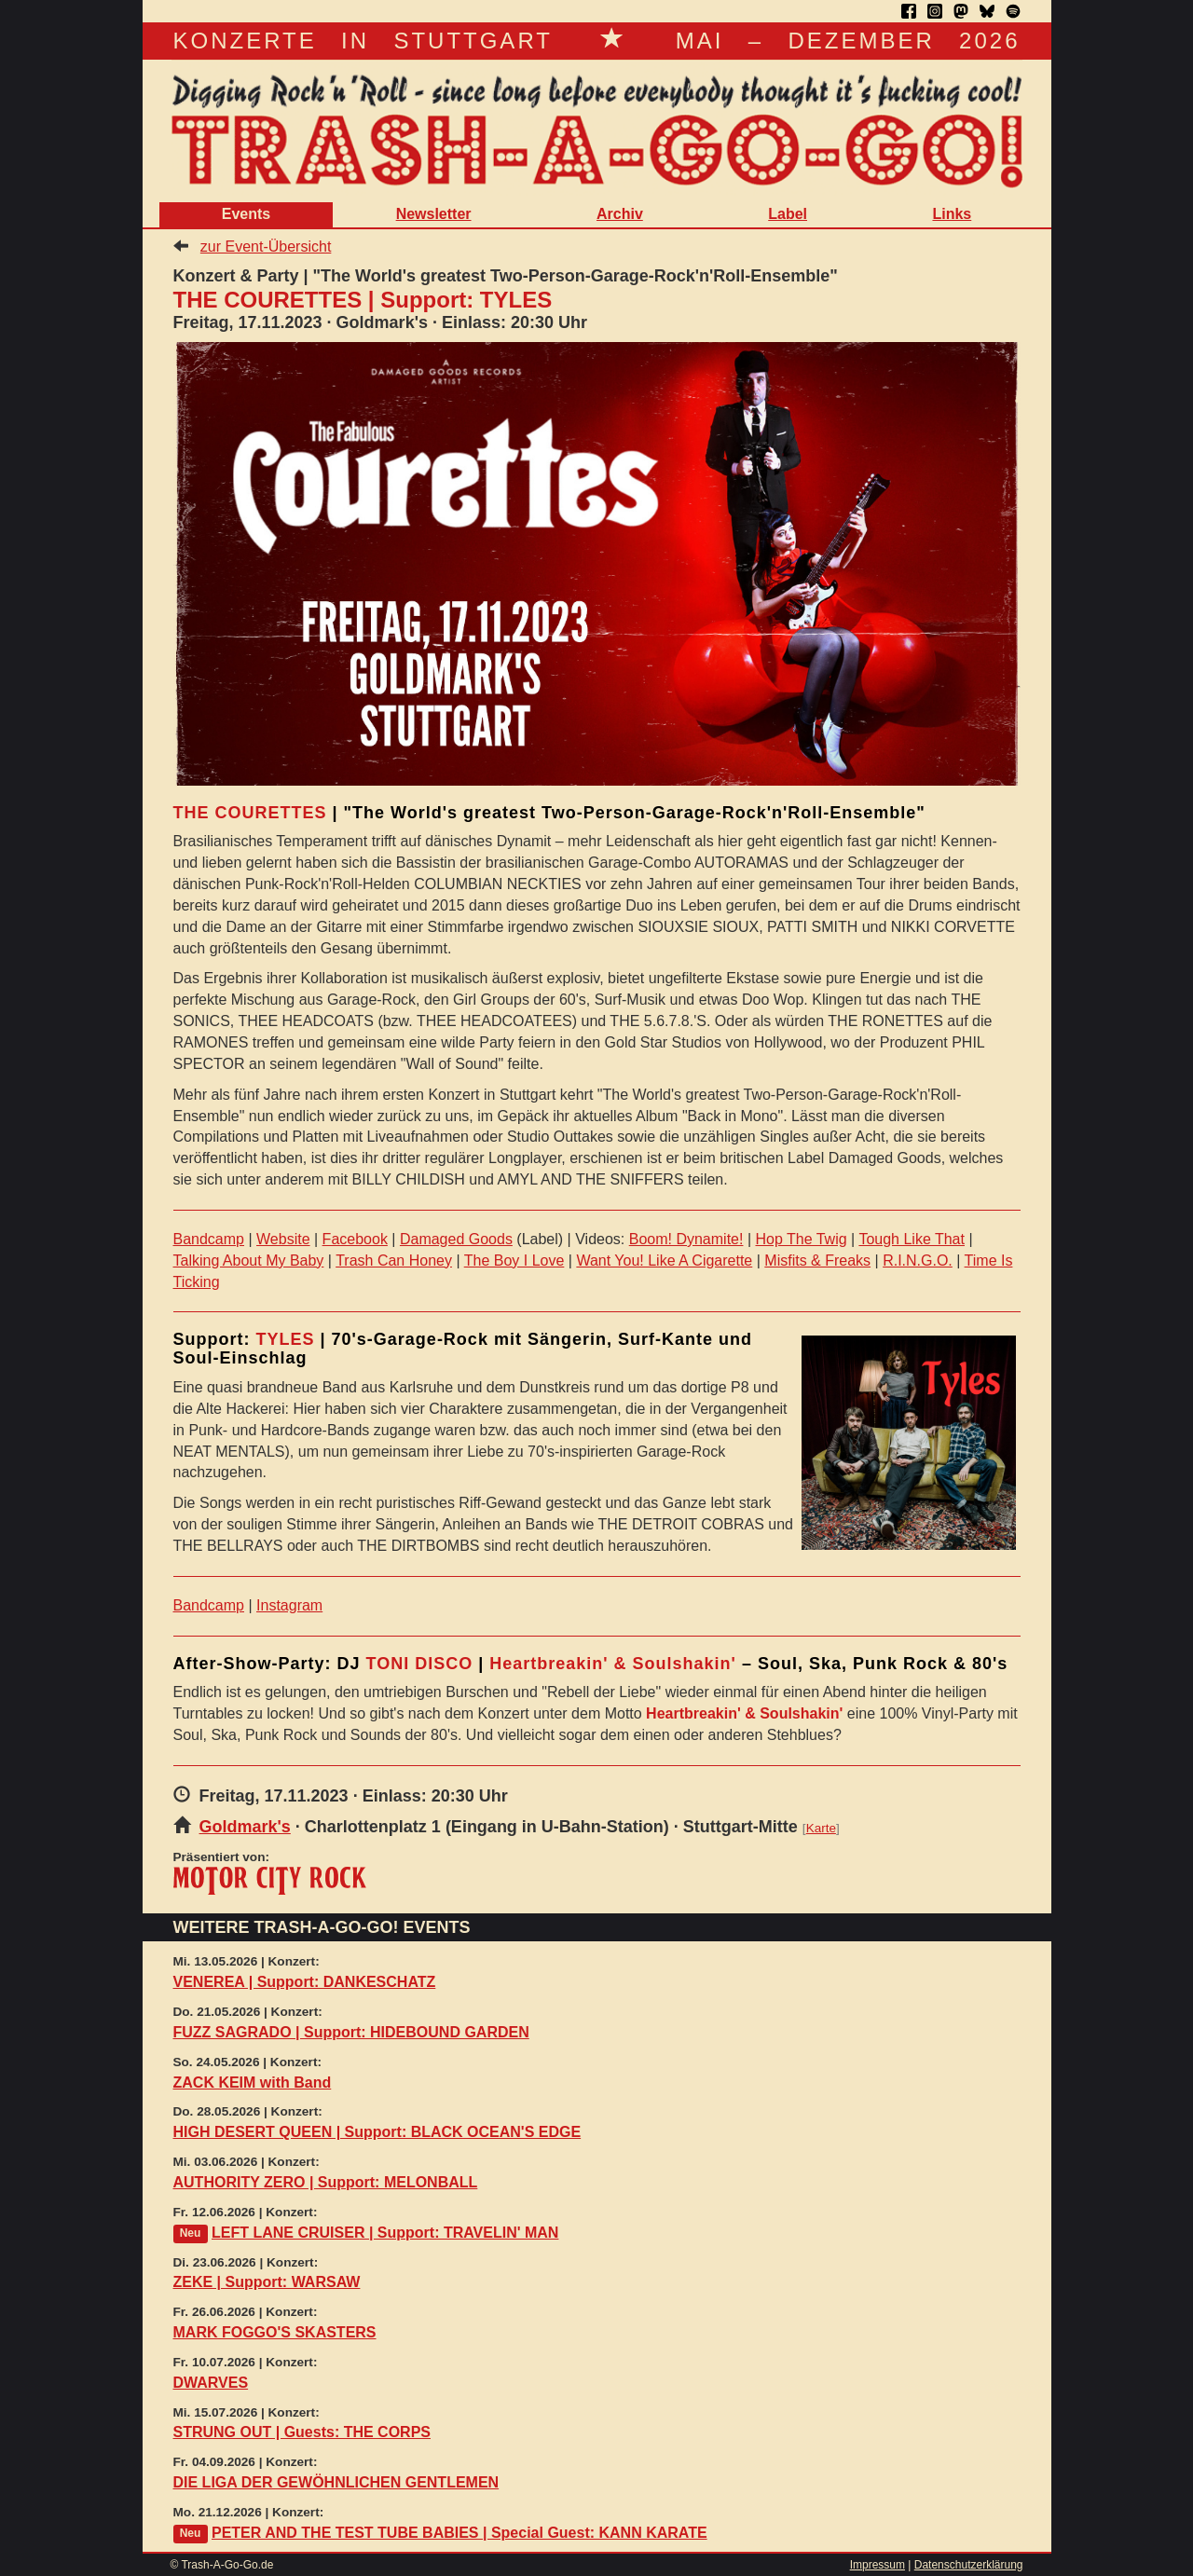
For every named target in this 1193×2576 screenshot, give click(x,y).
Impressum (877, 2564)
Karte (821, 1828)
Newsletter (434, 214)
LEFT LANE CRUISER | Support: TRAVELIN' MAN (385, 2232)
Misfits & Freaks (817, 1260)
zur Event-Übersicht (266, 246)
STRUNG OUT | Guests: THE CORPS (302, 2432)
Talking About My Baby (248, 1260)
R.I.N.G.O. (918, 1260)
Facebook (355, 1239)
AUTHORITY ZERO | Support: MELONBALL (325, 2182)
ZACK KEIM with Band (252, 2082)
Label (787, 214)
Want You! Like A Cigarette (664, 1260)
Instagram (289, 1605)
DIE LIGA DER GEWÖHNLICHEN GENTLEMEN (336, 2482)
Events (246, 214)
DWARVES (211, 2383)
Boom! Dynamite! (686, 1239)
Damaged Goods (456, 1239)
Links (951, 214)
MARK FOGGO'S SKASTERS (275, 2332)
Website (283, 1239)
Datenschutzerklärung (968, 2564)
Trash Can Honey (394, 1260)
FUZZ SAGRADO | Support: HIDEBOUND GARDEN (351, 2032)
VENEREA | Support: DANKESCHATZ (304, 1982)
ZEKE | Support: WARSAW (267, 2282)
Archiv (619, 214)
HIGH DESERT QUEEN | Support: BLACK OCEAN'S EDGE (377, 2132)
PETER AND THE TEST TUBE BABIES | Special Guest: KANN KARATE (459, 2533)
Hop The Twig (800, 1239)
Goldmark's (245, 1826)
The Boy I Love (514, 1260)
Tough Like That (911, 1239)
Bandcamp (209, 1239)
